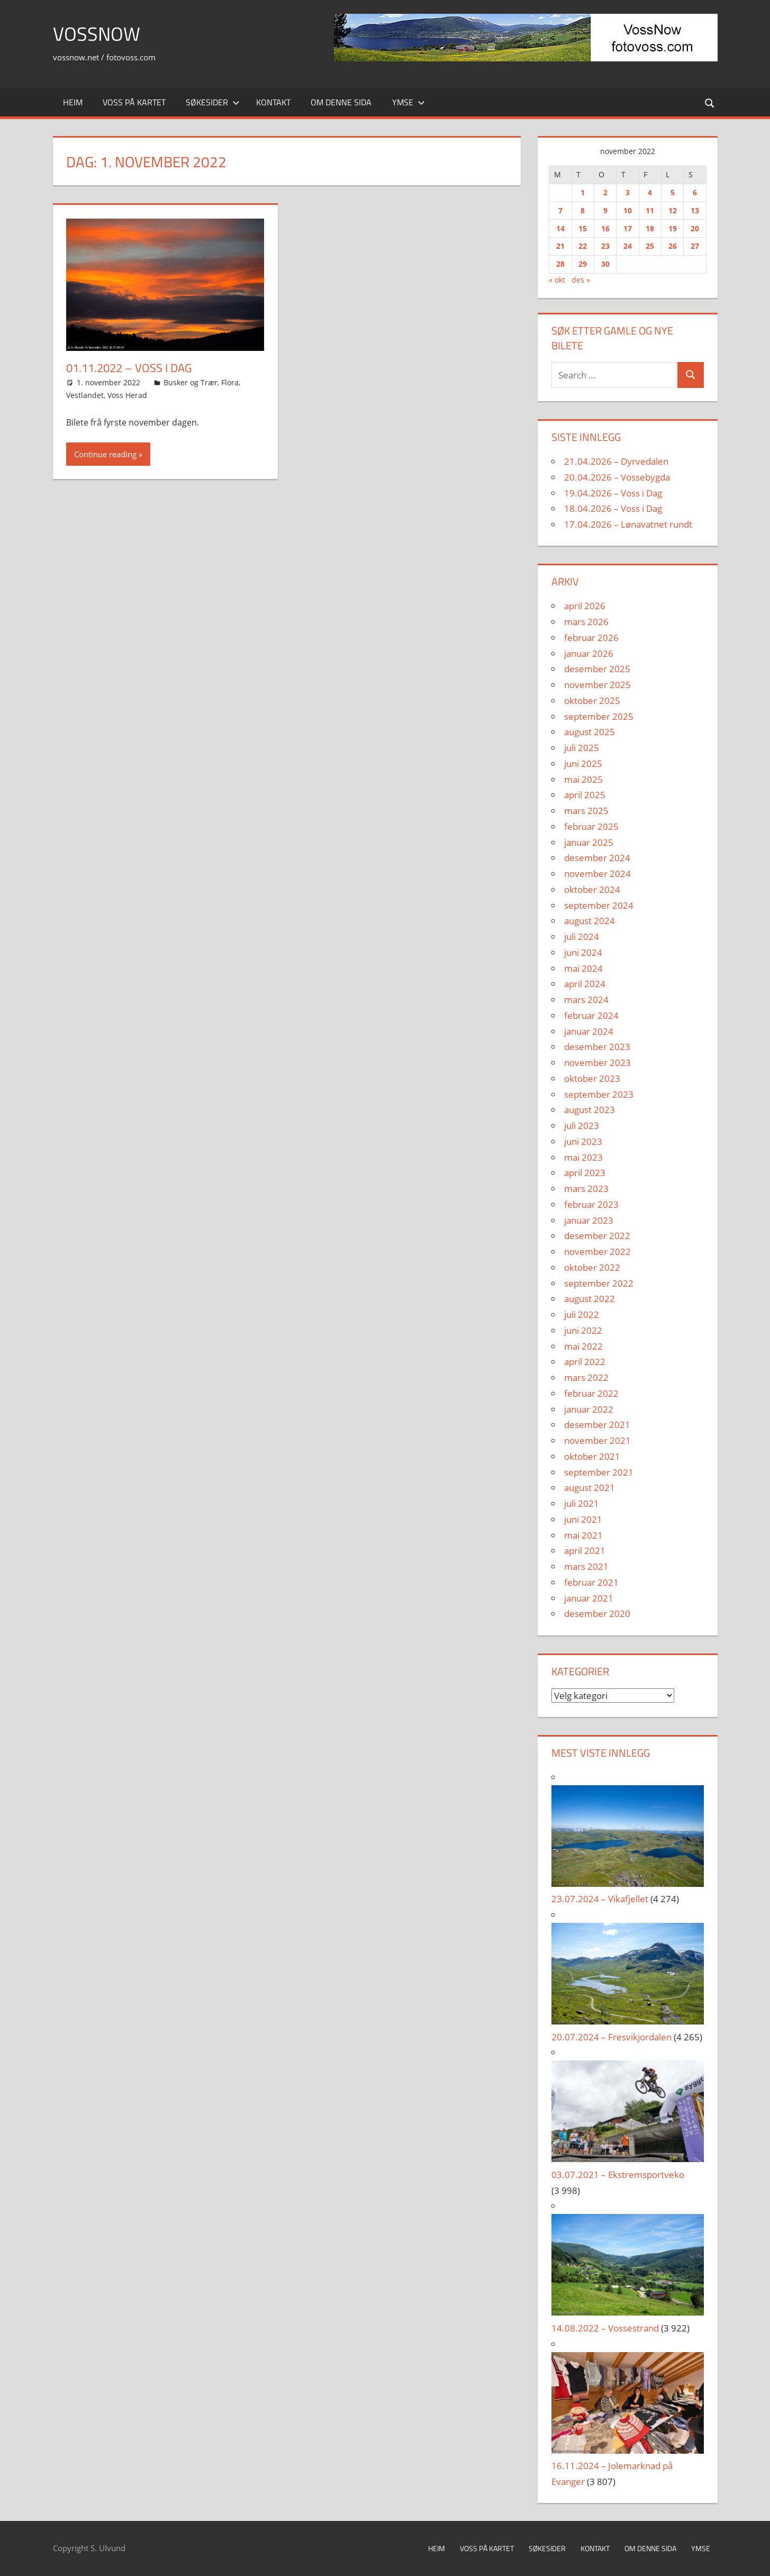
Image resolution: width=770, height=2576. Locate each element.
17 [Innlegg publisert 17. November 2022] (627, 228)
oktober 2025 (592, 700)
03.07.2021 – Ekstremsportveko (617, 2174)
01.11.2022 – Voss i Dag (129, 368)
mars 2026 (586, 622)
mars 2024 (586, 999)
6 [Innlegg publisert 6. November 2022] (695, 192)
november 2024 (597, 873)
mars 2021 (586, 1566)
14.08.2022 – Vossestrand (605, 2328)
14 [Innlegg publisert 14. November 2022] (560, 228)
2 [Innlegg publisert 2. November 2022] (605, 192)
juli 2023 (581, 1125)
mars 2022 (586, 1377)
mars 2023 (586, 1188)
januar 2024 (588, 1031)
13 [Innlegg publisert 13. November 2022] (695, 210)
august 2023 (589, 1110)
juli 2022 (581, 1314)
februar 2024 (591, 1015)
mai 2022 (583, 1346)
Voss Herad (127, 395)
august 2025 (589, 732)
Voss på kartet (134, 102)
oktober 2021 (592, 1456)
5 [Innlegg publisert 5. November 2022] (673, 192)
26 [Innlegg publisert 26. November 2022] (672, 246)
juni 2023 (583, 1141)
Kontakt (273, 102)
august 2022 (589, 1298)
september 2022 (598, 1283)
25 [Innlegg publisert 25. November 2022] (650, 246)
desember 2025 (597, 669)
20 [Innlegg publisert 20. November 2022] (695, 228)
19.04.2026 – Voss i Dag (613, 493)
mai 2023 (583, 1157)
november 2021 (597, 1440)
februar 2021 (591, 1582)
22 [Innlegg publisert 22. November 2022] (582, 246)
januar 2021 (588, 1598)
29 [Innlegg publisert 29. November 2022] (582, 264)
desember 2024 (597, 858)
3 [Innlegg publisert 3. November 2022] (628, 192)
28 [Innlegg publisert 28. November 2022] (560, 264)
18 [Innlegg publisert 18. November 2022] (650, 228)
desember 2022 (597, 1236)
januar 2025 (588, 842)
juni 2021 (583, 1519)
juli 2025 (581, 748)
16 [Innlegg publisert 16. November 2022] (605, 228)
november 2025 (597, 685)
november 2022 (597, 1251)
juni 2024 (583, 952)
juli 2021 (581, 1503)
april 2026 (584, 606)
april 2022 (584, 1361)
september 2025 (598, 716)
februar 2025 (591, 826)
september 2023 (598, 1094)
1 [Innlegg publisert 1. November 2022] (583, 192)
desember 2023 (597, 1047)
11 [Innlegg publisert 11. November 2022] (650, 210)
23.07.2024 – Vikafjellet (599, 1899)
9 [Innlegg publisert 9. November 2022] (605, 210)
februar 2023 (591, 1204)
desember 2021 (597, 1424)
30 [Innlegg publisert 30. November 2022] (605, 264)
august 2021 (589, 1487)
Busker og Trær (191, 382)
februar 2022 (591, 1393)
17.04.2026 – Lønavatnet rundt (628, 524)
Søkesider (213, 102)
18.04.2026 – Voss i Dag (613, 508)
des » (581, 280)
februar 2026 (591, 637)
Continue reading (105, 454)
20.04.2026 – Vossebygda (617, 477)
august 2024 (589, 921)
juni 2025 (583, 763)
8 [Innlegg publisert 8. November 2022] (583, 210)
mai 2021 (583, 1535)
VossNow (96, 33)
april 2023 (584, 1173)
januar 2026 (588, 653)
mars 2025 (586, 811)
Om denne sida (341, 102)
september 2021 (598, 1472)
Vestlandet (85, 395)
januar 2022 (588, 1409)
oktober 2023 (592, 1078)
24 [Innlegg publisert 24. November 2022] (627, 246)
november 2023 (597, 1062)
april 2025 (584, 795)
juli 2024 (581, 936)
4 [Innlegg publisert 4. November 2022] (650, 192)
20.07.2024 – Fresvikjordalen (611, 2037)
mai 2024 (583, 968)
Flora (230, 382)
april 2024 (584, 984)
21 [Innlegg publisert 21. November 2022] (560, 246)
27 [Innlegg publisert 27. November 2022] (695, 246)
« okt (557, 280)
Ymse (408, 102)
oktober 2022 (592, 1267)
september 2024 (598, 905)
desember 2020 (597, 1613)
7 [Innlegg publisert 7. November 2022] (560, 210)
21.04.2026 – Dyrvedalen (616, 461)
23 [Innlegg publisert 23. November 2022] (605, 246)
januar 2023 (588, 1220)
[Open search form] (709, 102)
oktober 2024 (592, 889)
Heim (73, 102)
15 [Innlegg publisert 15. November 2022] (582, 228)
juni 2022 (583, 1330)
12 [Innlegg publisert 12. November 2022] (672, 210)
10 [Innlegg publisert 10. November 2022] (627, 210)
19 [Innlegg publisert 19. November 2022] (672, 228)
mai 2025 (583, 779)
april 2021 (584, 1550)
